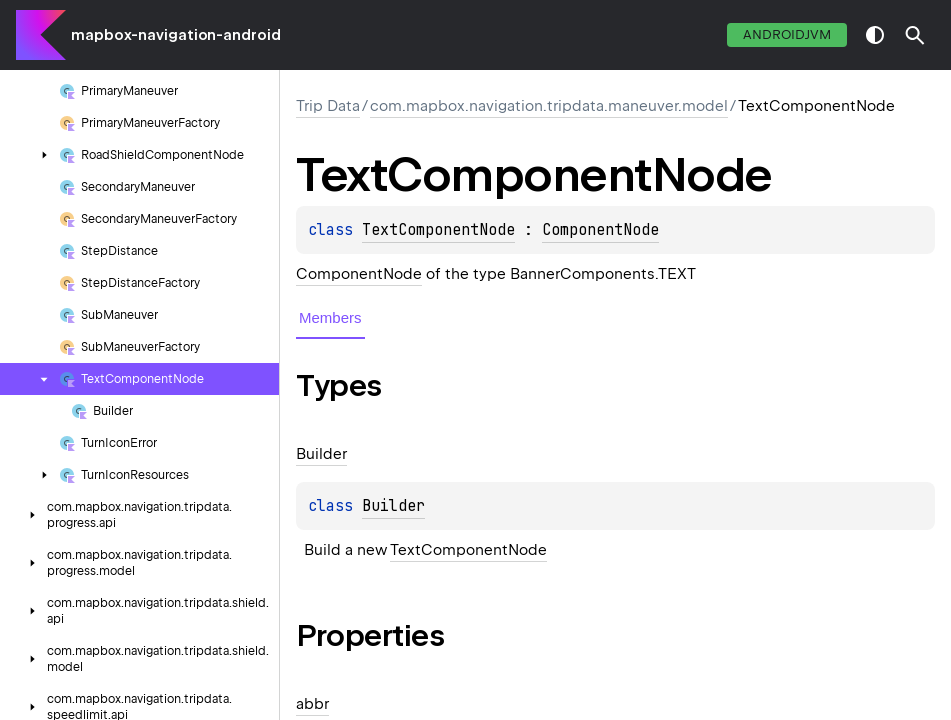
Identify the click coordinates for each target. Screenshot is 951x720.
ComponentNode (600, 230)
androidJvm (787, 34)
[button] (915, 35)
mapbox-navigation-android (176, 35)
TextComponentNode (438, 230)
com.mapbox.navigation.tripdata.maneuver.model (549, 106)
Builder (393, 506)
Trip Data (328, 106)
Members (330, 317)
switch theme (875, 35)
